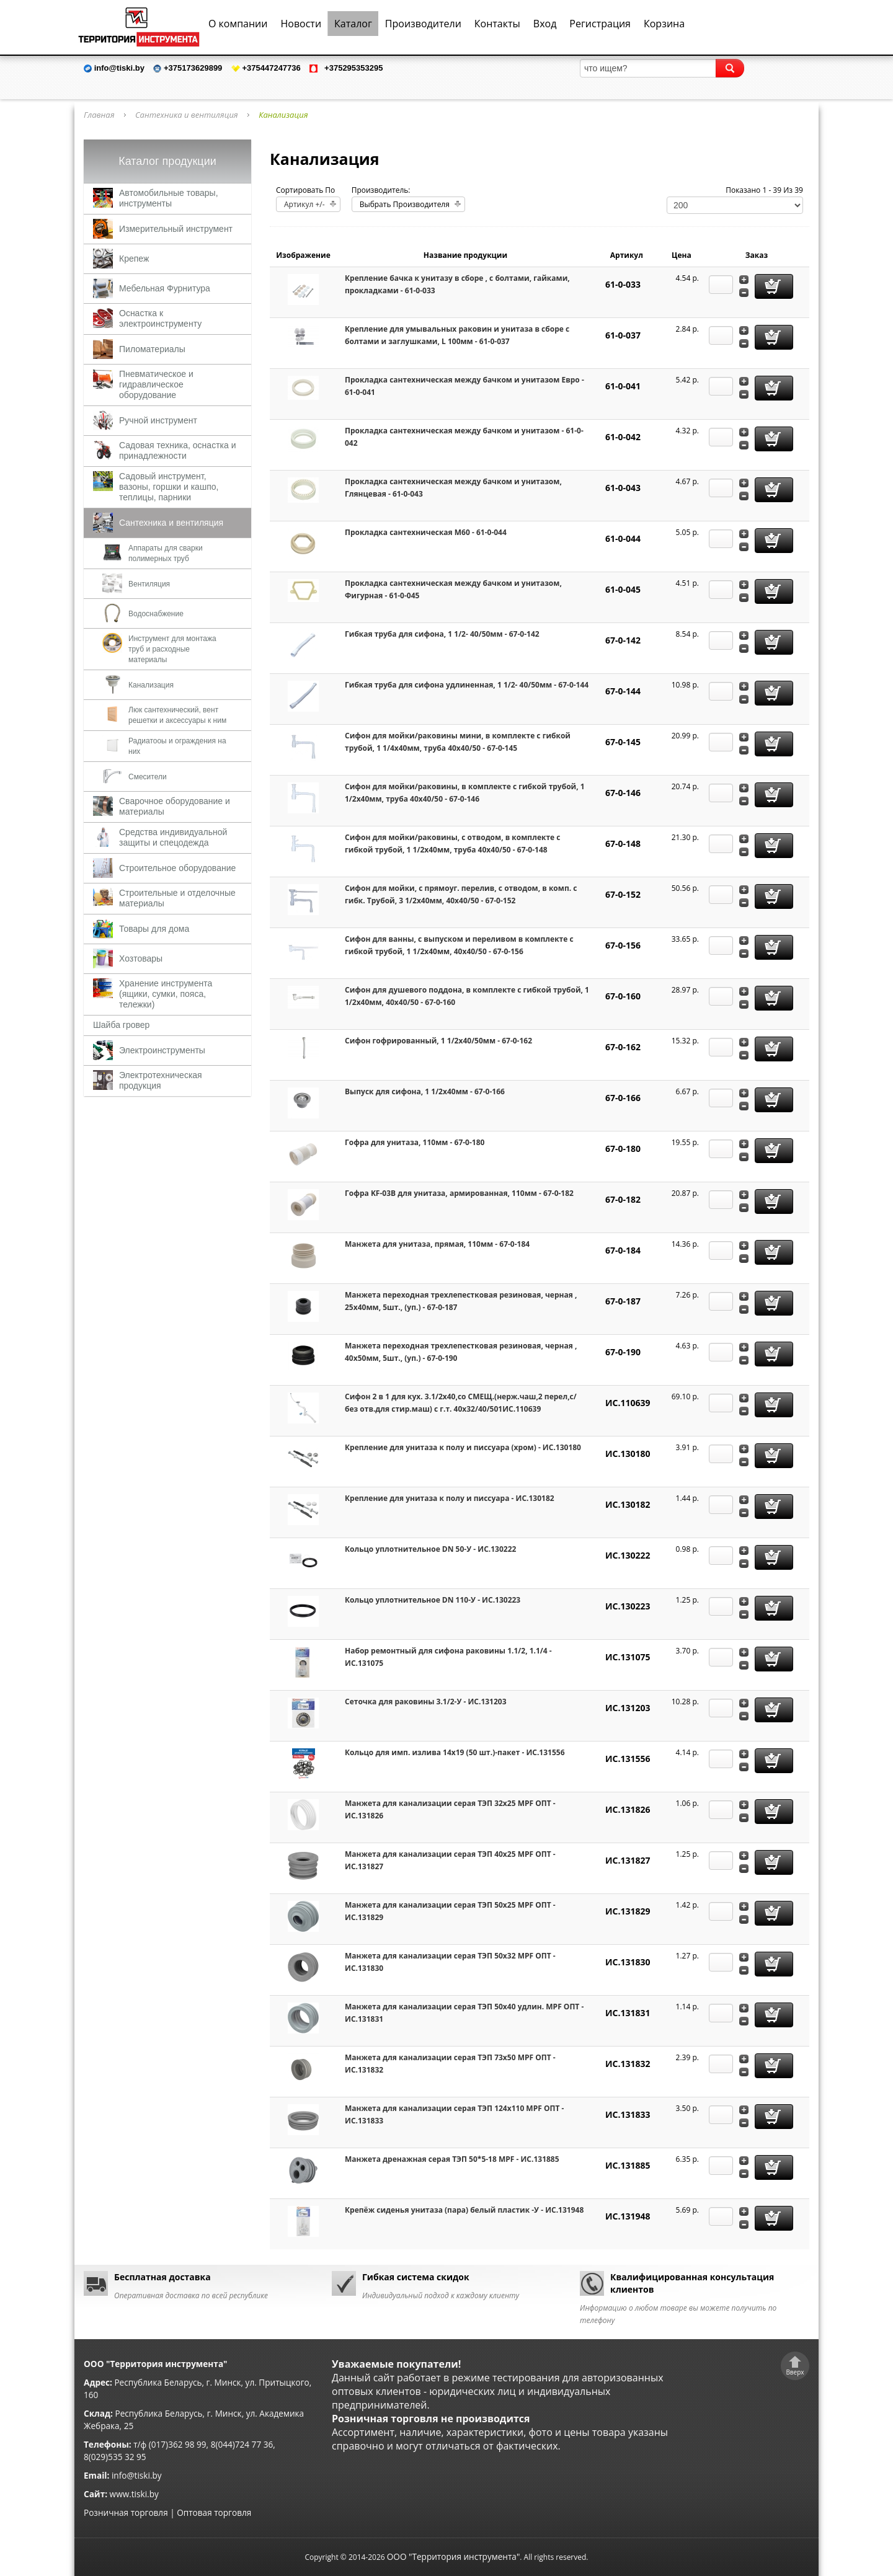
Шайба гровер (121, 1025)
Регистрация (600, 23)
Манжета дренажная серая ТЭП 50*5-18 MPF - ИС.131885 (452, 2159)
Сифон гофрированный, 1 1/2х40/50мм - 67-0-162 (438, 1040)
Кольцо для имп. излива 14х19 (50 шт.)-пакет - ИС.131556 (455, 1752)
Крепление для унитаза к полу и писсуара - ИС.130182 (449, 1498)
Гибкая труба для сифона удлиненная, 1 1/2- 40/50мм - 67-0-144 (467, 684)
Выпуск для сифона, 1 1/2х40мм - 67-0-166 (425, 1091)
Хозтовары (140, 958)
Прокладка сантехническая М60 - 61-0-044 (426, 532)
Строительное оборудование (177, 868)
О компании (238, 23)
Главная (99, 114)
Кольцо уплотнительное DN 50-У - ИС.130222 (430, 1549)
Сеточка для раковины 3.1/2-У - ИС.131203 (426, 1701)
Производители (423, 23)
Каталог (353, 23)
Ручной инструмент (158, 420)
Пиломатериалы (152, 349)
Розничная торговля (126, 2512)
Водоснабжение (156, 613)
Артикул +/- (304, 204)
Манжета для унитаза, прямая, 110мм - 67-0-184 (437, 1244)
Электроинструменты (162, 1050)
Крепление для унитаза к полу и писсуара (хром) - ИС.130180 (463, 1447)
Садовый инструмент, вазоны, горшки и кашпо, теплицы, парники (168, 486)
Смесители (147, 776)
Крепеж (134, 258)
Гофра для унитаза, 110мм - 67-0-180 (414, 1142)
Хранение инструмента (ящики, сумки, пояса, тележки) (165, 993)
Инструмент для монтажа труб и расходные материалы (172, 649)
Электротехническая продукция (160, 1080)
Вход (545, 23)
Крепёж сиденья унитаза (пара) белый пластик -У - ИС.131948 (464, 2210)
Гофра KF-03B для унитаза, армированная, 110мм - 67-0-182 (459, 1193)
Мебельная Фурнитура (164, 288)
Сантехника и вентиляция (186, 114)
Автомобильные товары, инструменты (168, 198)
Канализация (151, 685)
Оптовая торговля (214, 2512)
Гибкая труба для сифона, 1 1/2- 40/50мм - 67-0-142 (442, 634)
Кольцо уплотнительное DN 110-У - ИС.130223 (432, 1600)
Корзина (664, 23)
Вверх (795, 2372)
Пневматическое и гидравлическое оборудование (156, 384)
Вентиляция (149, 584)
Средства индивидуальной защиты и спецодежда (173, 837)
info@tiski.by (137, 2475)
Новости (300, 23)
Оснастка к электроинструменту (160, 318)
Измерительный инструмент (176, 229)
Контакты (497, 23)
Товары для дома (154, 929)
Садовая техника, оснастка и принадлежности (177, 450)
